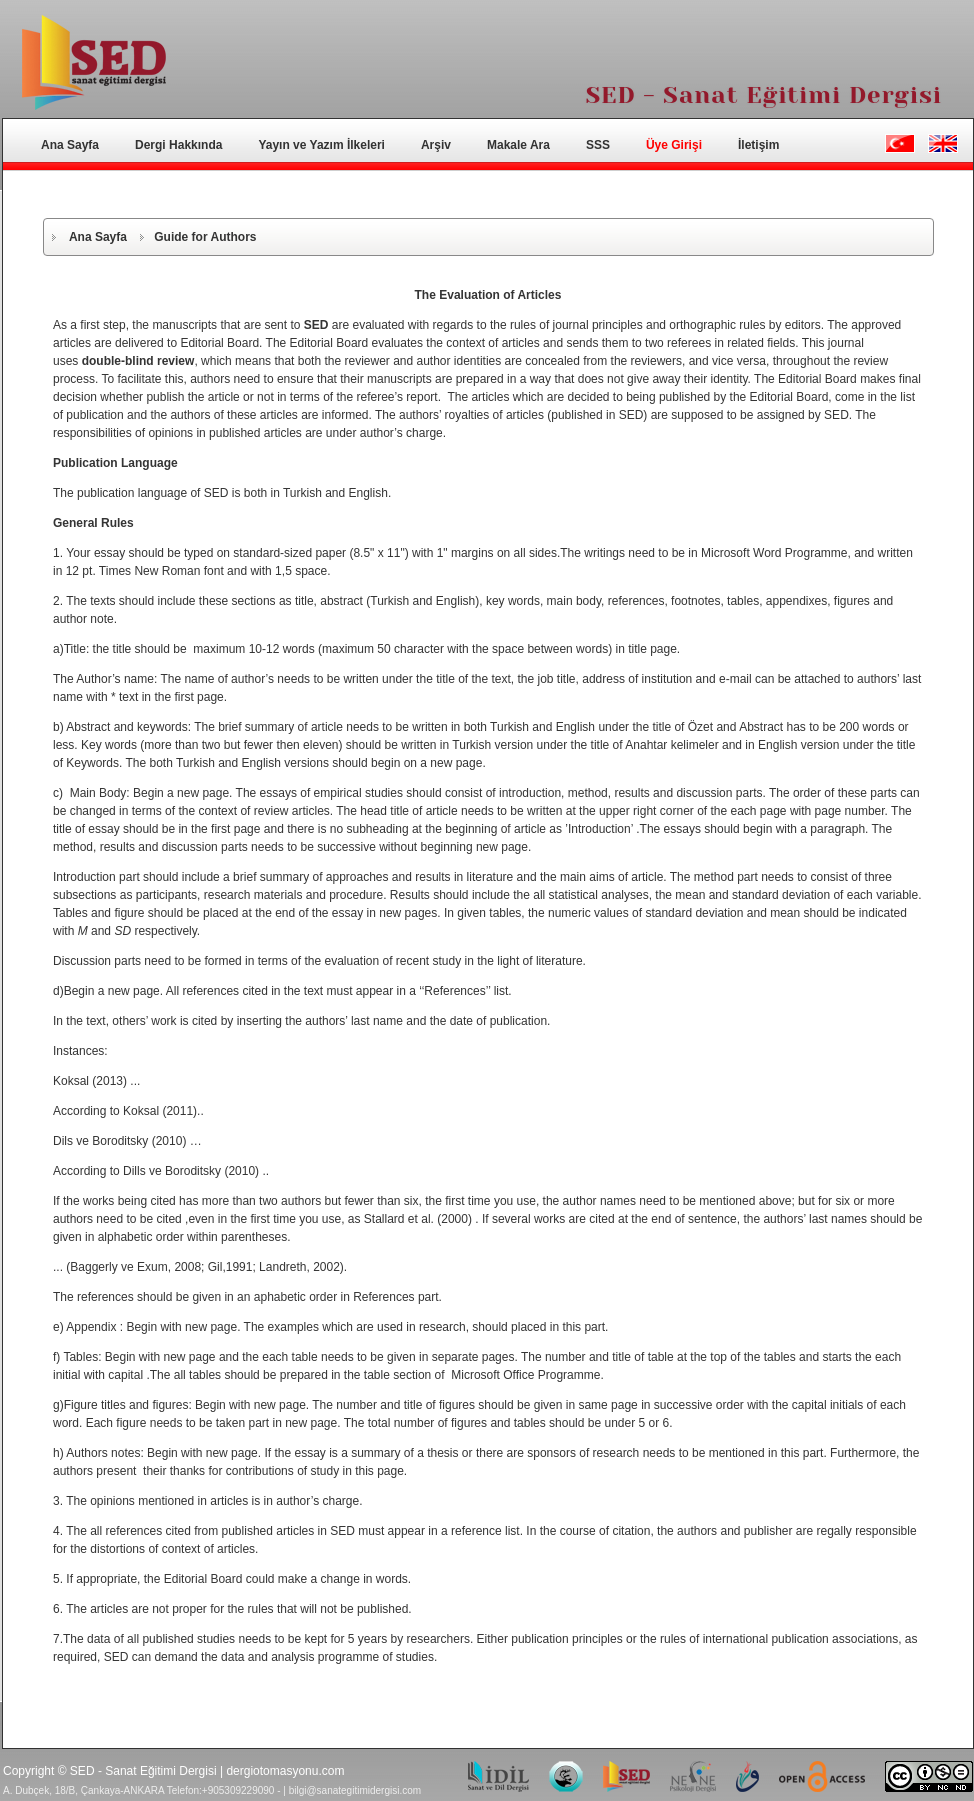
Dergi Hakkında (178, 145)
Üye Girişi (674, 145)
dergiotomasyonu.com (285, 1771)
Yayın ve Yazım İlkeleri (321, 145)
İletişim (758, 145)
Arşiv (436, 145)
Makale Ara (518, 145)
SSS (598, 145)
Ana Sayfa (70, 145)
